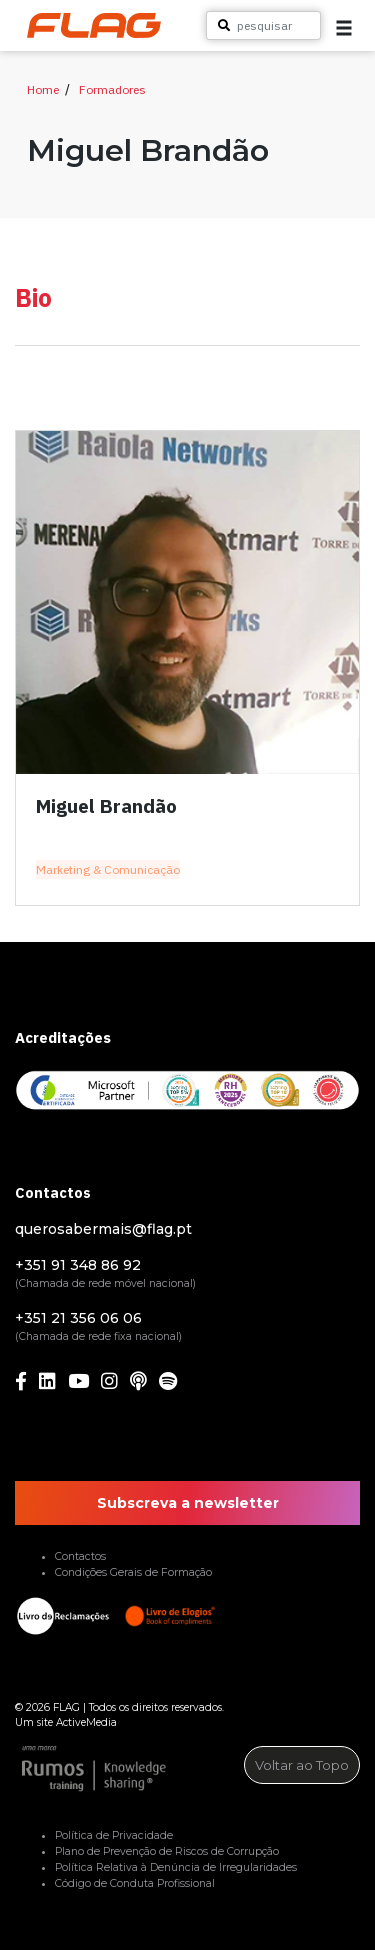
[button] (344, 28)
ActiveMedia (86, 1722)
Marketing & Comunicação (108, 869)
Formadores (112, 89)
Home (43, 89)
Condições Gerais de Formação (133, 1572)
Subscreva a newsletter (188, 1503)
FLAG (66, 1707)
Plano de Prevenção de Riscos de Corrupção (167, 1851)
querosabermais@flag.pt (103, 1229)
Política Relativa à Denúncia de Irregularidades (176, 1867)
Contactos (80, 1556)
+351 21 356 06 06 (78, 1318)
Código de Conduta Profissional (135, 1883)
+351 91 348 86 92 (78, 1265)
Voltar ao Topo (302, 1765)
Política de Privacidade (114, 1835)
